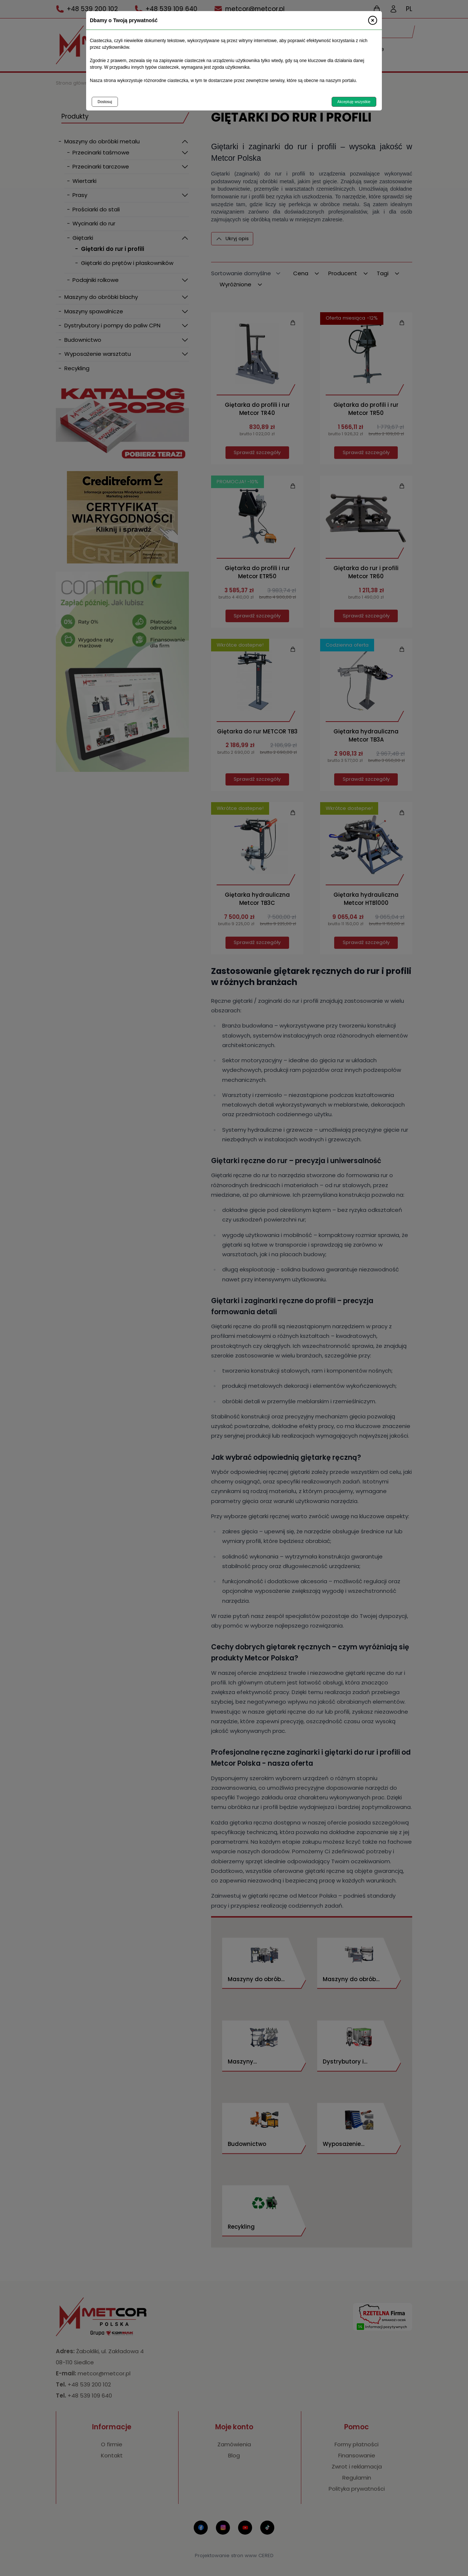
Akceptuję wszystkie (354, 102)
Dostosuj (105, 102)
